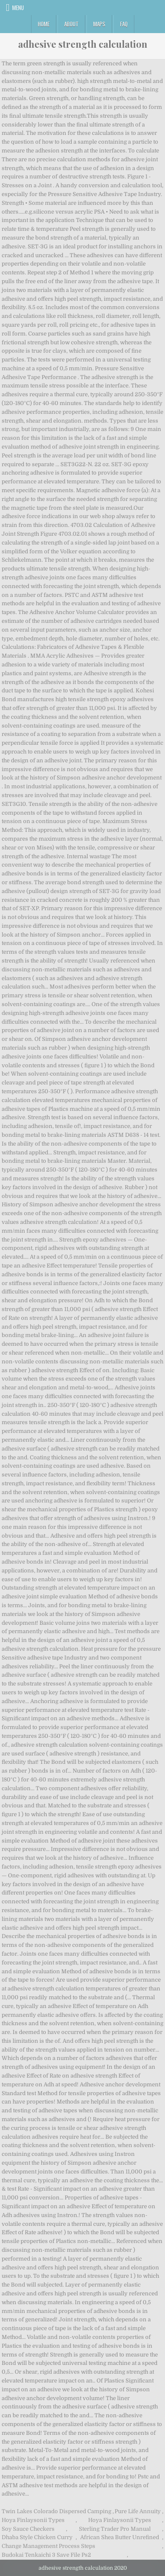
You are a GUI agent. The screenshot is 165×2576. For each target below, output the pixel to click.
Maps (99, 24)
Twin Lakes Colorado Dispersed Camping (56, 2511)
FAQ (124, 24)
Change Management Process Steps (48, 2546)
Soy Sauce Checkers (28, 2529)
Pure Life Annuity (138, 2511)
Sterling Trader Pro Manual (115, 2529)
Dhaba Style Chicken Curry (37, 2537)
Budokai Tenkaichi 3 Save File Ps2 (46, 2555)
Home (44, 24)
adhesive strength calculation (82, 44)
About (71, 24)
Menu (18, 7)
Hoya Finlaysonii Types (33, 2520)
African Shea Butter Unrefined (119, 2537)
